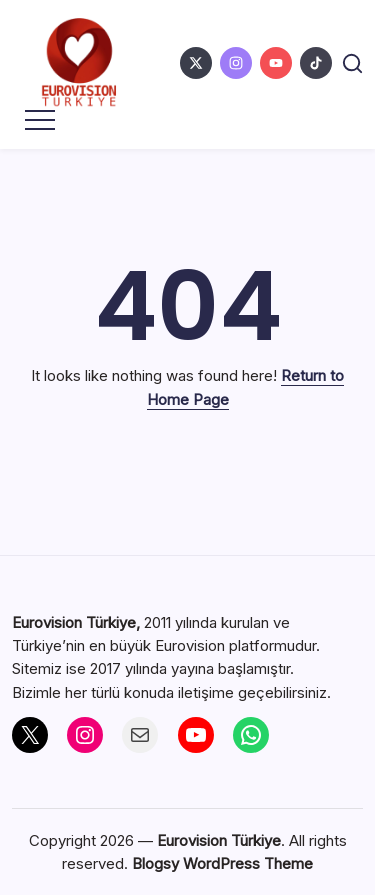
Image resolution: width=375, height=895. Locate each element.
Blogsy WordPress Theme (222, 863)
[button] (352, 63)
